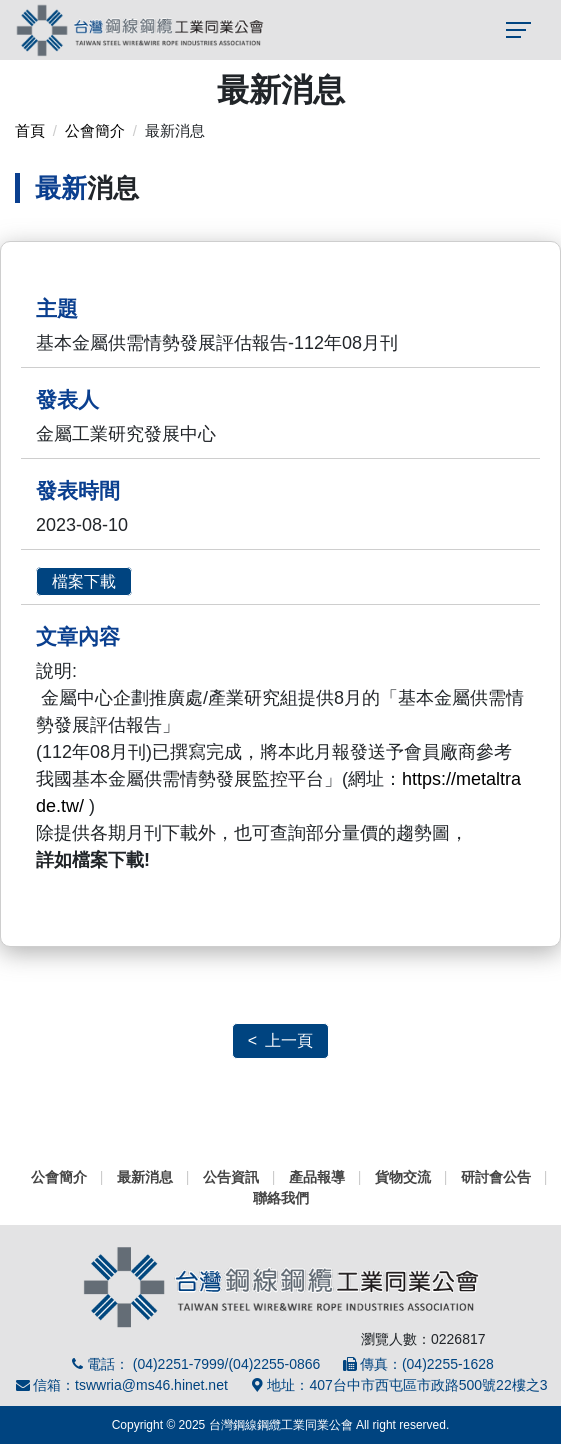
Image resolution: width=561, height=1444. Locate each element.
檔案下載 (84, 581)
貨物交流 (403, 1177)
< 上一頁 (280, 1040)
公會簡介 (95, 130)
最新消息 (145, 1177)
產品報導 (317, 1177)
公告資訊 (231, 1177)
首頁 (30, 130)
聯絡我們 (281, 1198)
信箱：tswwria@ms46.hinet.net (121, 1385)
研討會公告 (496, 1177)
